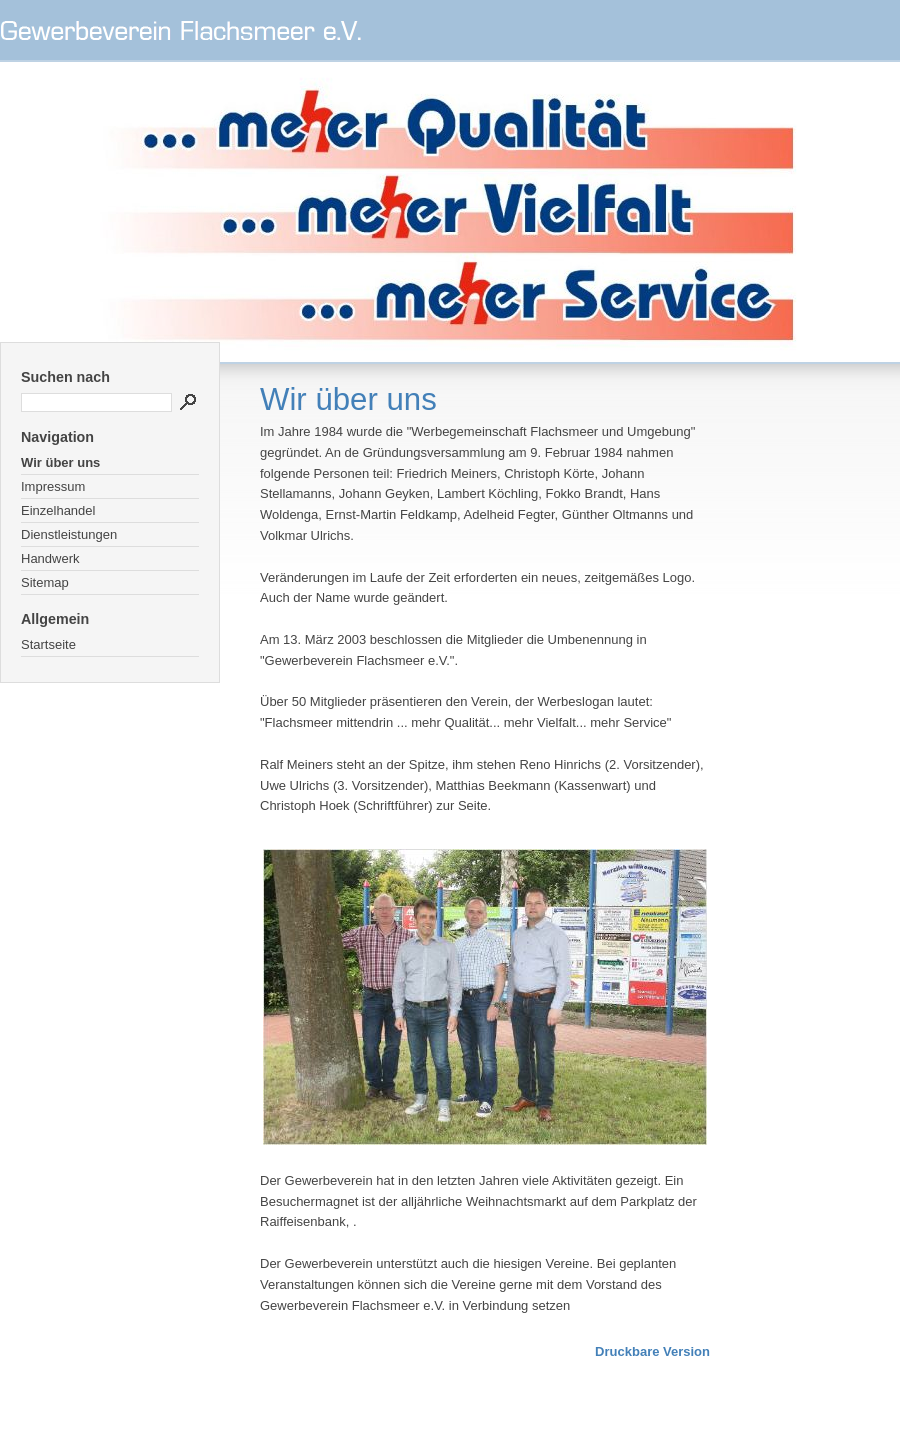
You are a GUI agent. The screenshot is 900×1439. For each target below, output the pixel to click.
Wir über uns (60, 462)
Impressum (53, 486)
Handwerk (50, 558)
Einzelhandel (58, 510)
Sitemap (45, 582)
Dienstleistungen (69, 534)
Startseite (48, 644)
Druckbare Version (652, 1351)
